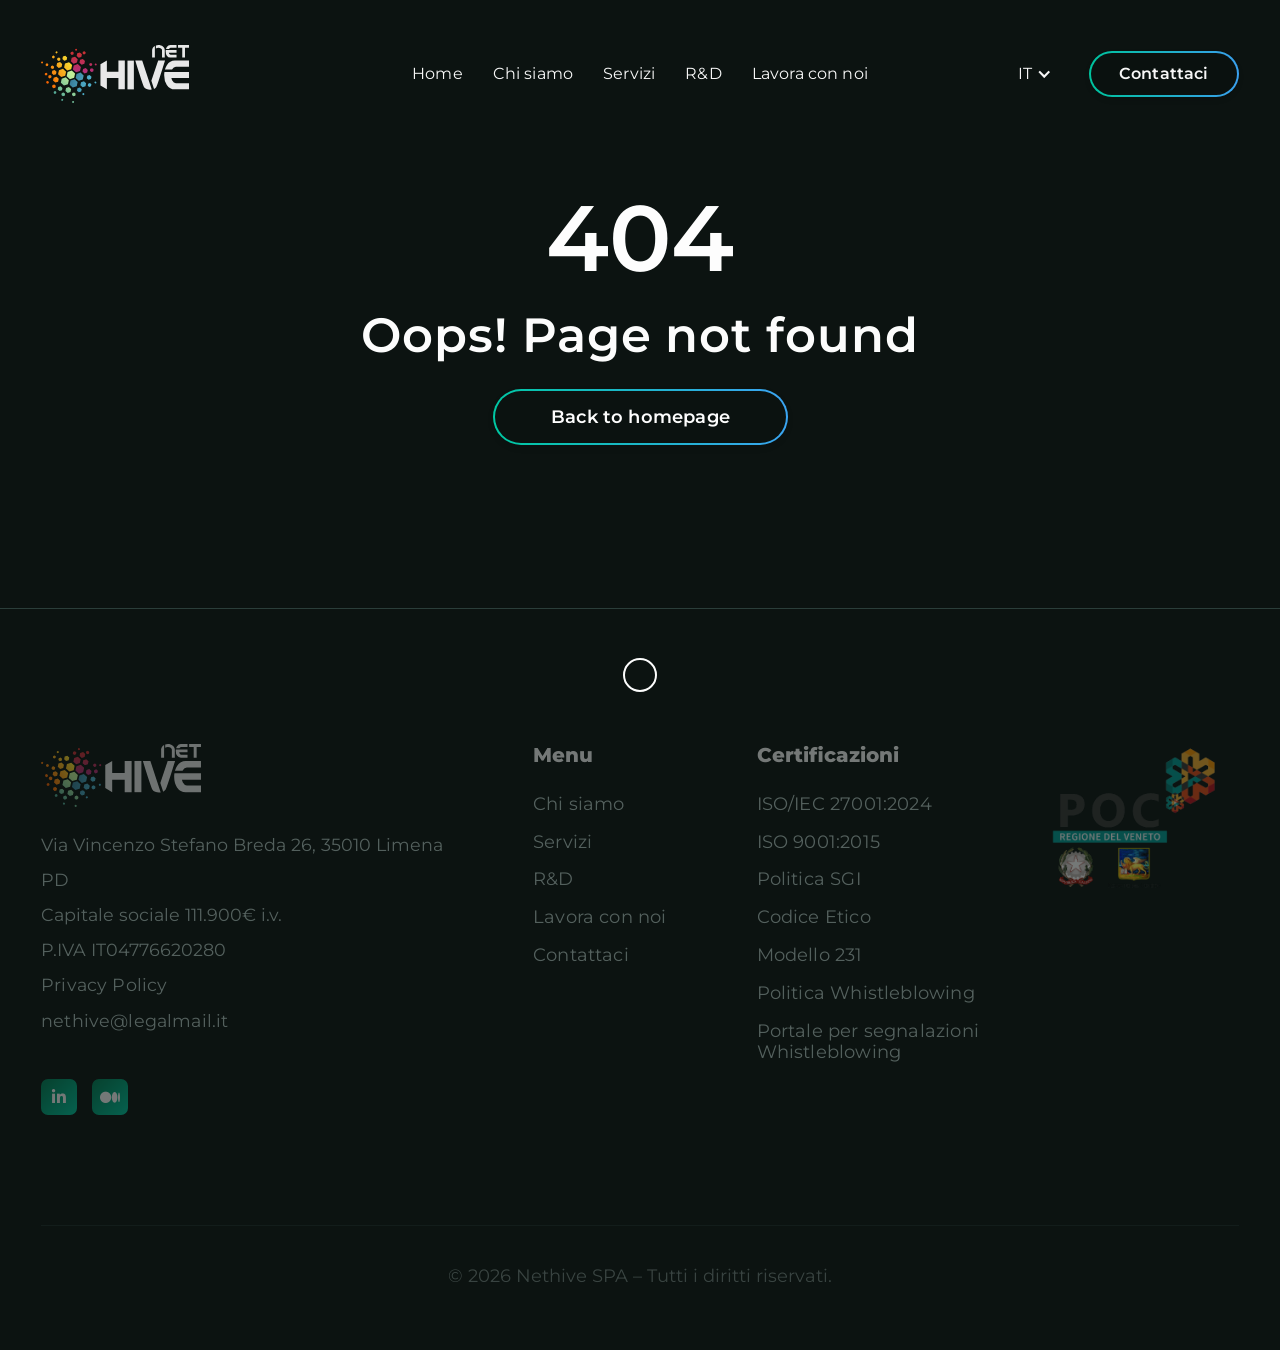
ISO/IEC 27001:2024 (844, 804)
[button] (1035, 74)
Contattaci (1164, 73)
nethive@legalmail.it (135, 1020)
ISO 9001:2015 (818, 842)
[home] (115, 74)
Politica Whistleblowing (866, 993)
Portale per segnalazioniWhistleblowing (868, 1042)
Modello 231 (810, 955)
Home (437, 73)
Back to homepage (640, 417)
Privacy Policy (104, 984)
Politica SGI (809, 879)
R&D (703, 73)
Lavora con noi (810, 73)
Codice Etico (814, 917)
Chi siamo (533, 73)
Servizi (629, 73)
